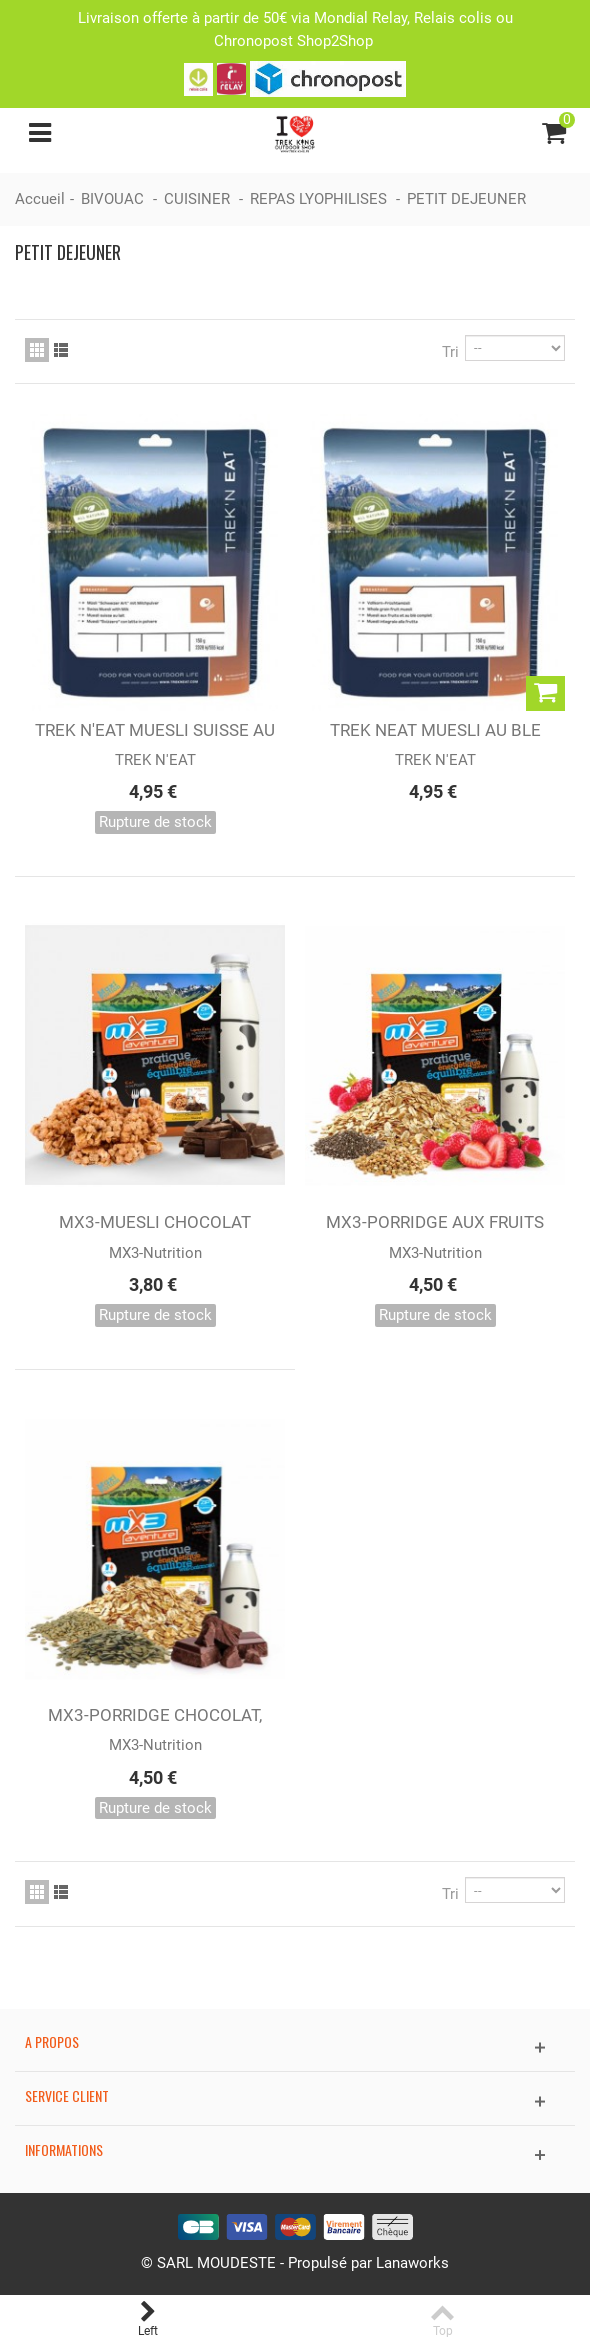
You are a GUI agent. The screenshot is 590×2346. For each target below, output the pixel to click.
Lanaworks (412, 2263)
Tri (450, 352)
